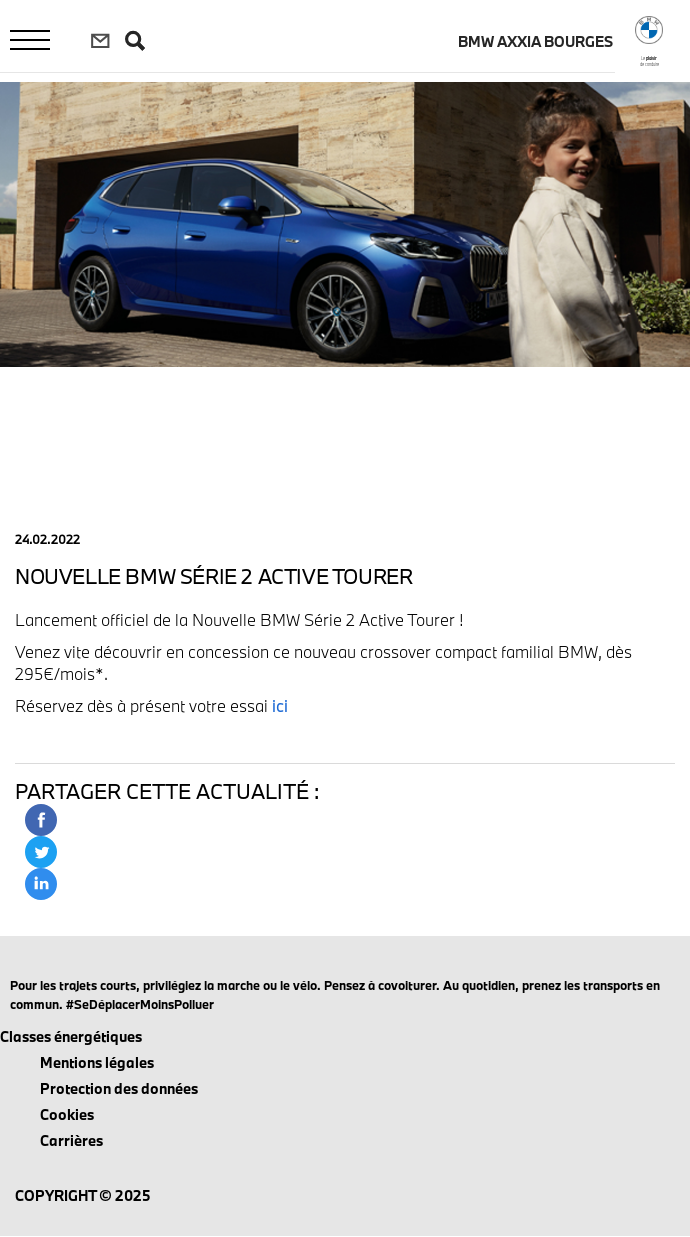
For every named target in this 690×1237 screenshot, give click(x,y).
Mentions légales (97, 1062)
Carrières (71, 1140)
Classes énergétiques (71, 1036)
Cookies (67, 1114)
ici (280, 705)
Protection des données (119, 1088)
